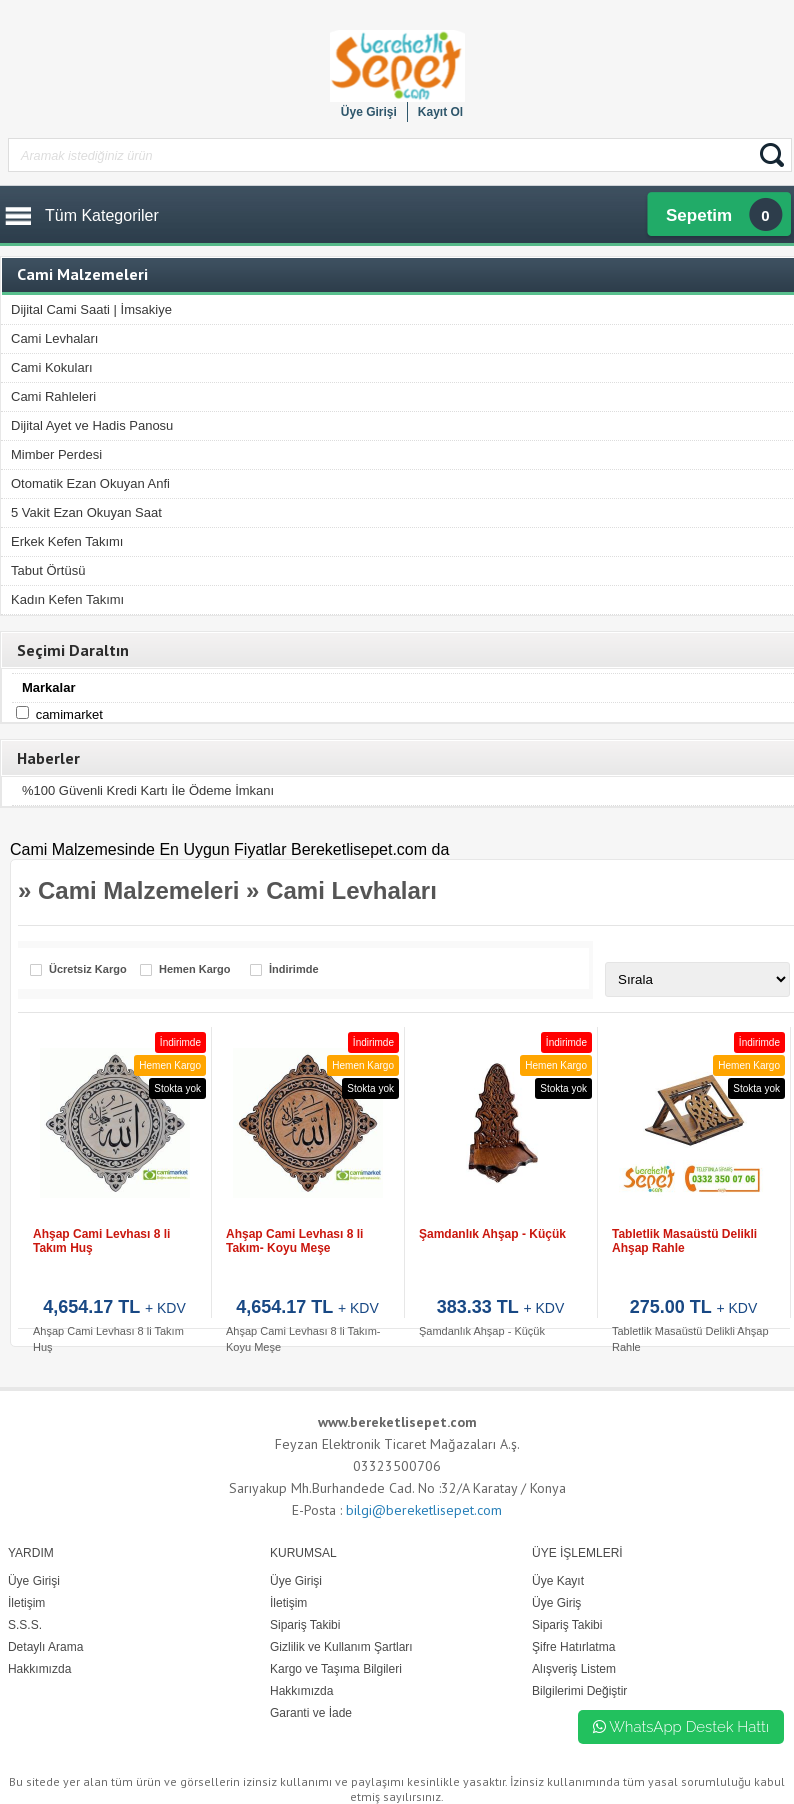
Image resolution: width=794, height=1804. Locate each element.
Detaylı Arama (45, 1647)
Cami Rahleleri (53, 396)
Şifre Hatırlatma (573, 1647)
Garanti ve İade (311, 1713)
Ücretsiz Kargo (88, 969)
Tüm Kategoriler (102, 215)
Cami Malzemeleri (138, 890)
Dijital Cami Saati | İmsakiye (91, 309)
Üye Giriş (556, 1603)
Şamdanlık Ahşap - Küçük (492, 1234)
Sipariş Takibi (567, 1625)
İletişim (288, 1603)
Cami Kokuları (52, 367)
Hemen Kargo (195, 969)
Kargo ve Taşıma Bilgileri (336, 1669)
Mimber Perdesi (56, 454)
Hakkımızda (301, 1691)
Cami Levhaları (54, 338)
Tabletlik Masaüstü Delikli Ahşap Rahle (684, 1241)
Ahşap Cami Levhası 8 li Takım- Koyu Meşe (294, 1241)
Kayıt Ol (440, 112)
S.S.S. (25, 1625)
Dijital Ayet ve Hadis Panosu (92, 425)
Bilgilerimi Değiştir (579, 1691)
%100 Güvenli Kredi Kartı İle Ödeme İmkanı (148, 790)
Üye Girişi (369, 112)
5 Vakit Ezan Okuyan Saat (86, 512)
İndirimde (294, 969)
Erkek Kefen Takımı (67, 541)
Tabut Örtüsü (48, 570)
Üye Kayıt (558, 1581)
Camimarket (69, 714)
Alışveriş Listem (574, 1669)
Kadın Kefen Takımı (67, 599)
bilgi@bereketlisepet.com (424, 1510)
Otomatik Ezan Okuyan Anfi (90, 483)
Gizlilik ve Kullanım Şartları (341, 1647)
